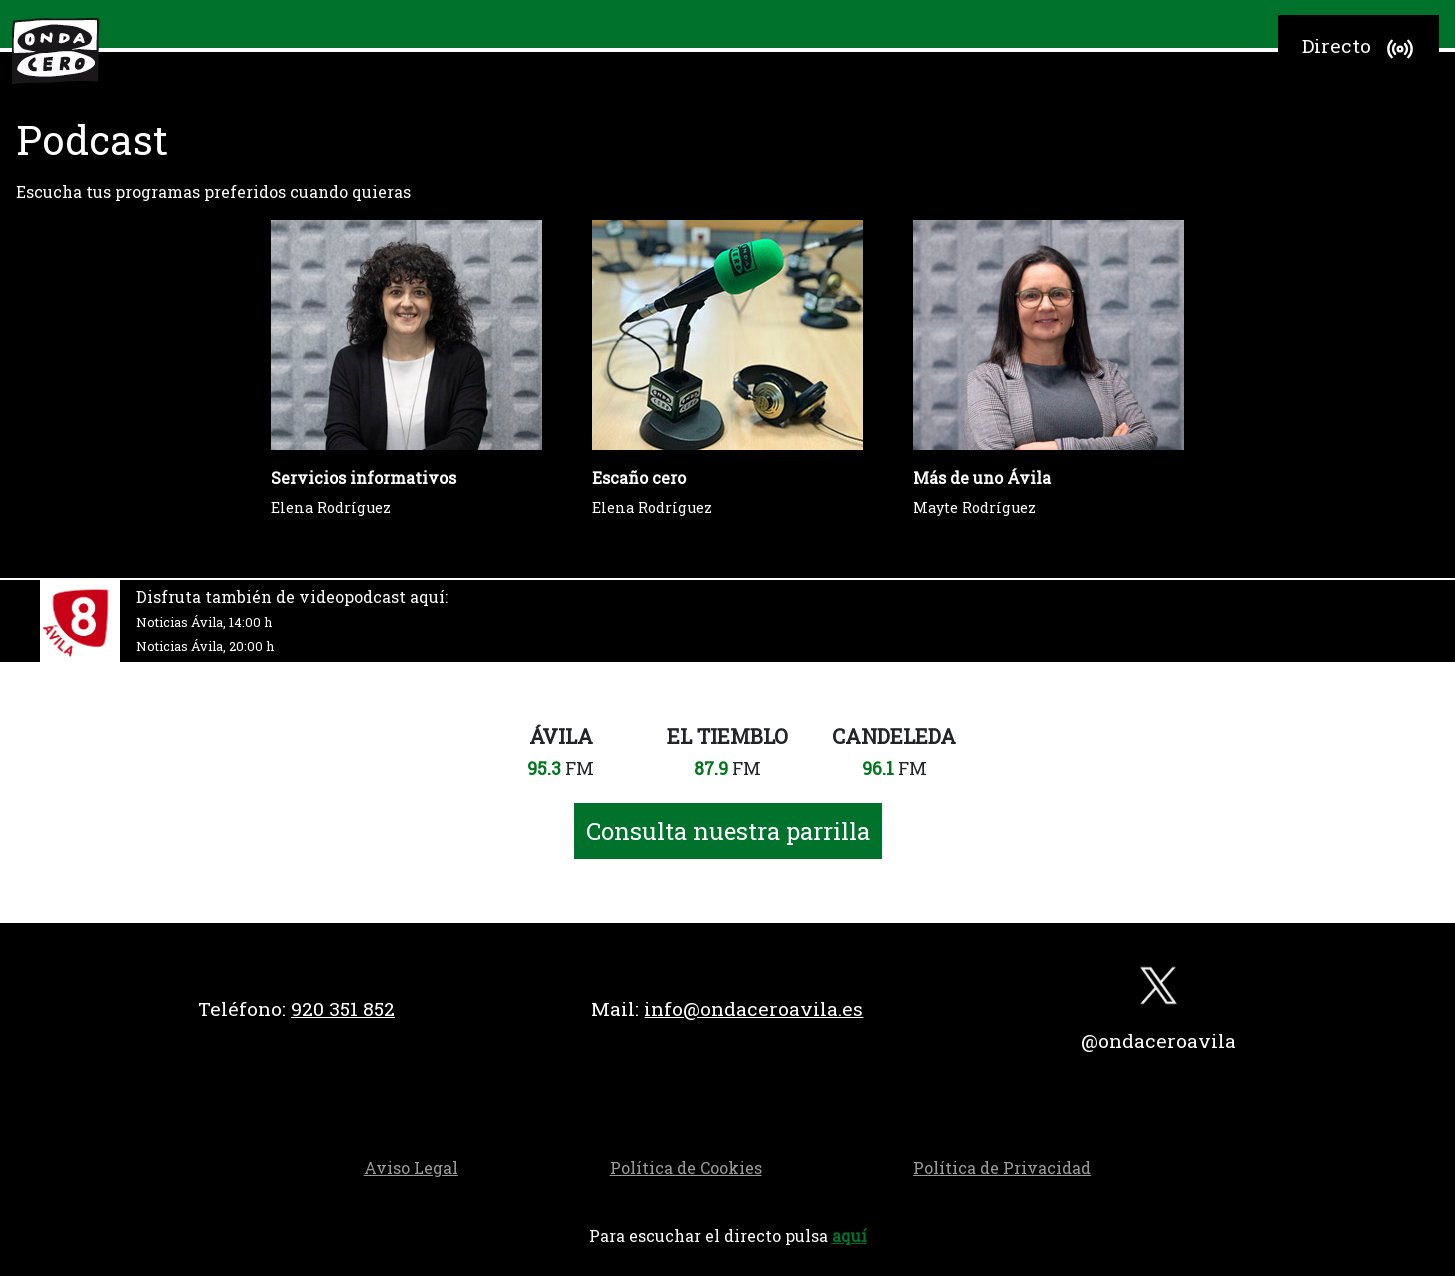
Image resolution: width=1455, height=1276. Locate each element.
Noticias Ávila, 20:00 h (205, 646)
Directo (1360, 49)
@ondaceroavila (1158, 1040)
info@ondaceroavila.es (753, 1008)
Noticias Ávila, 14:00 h (204, 622)
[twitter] (1158, 990)
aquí (849, 1235)
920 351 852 (343, 1008)
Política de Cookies (686, 1167)
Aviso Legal (411, 1167)
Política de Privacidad (1002, 1167)
